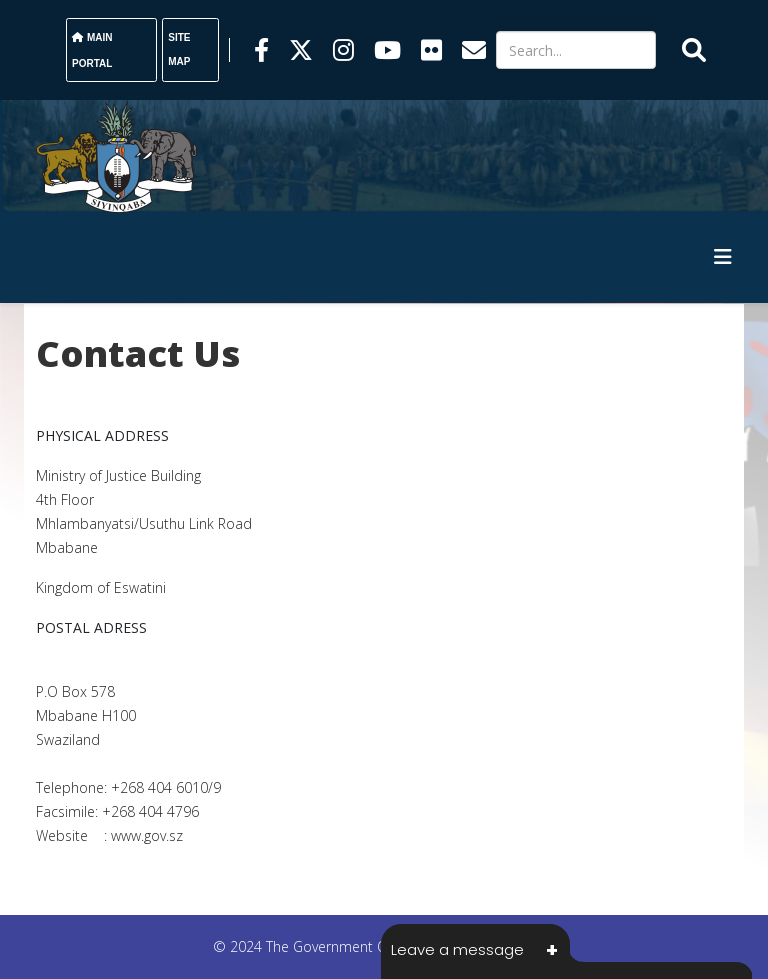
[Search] (576, 50)
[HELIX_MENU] (723, 256)
